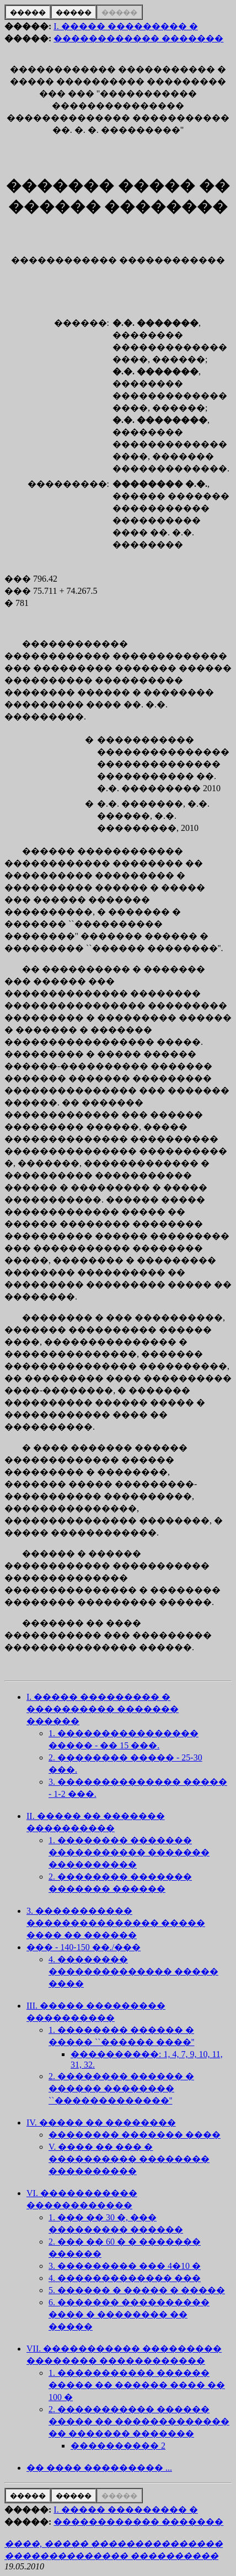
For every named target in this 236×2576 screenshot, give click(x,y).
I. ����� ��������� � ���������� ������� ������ (102, 1709)
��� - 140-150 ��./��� (83, 1947)
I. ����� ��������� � (125, 26)
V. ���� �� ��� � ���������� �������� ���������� (129, 2159)
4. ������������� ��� (125, 2278)
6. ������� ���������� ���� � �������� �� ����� (129, 2314)
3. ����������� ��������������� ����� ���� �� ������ (115, 1923)
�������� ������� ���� (135, 2134)
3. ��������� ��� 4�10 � (125, 2266)
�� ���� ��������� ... (99, 2467)
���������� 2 (118, 2445)
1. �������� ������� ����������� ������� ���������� (129, 1852)
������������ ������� (138, 38)
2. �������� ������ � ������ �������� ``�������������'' (121, 2088)
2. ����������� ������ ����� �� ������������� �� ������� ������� (139, 2421)
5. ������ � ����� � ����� (137, 2290)
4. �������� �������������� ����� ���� (133, 1971)
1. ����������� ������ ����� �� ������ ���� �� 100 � (137, 2385)
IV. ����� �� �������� (101, 2122)
